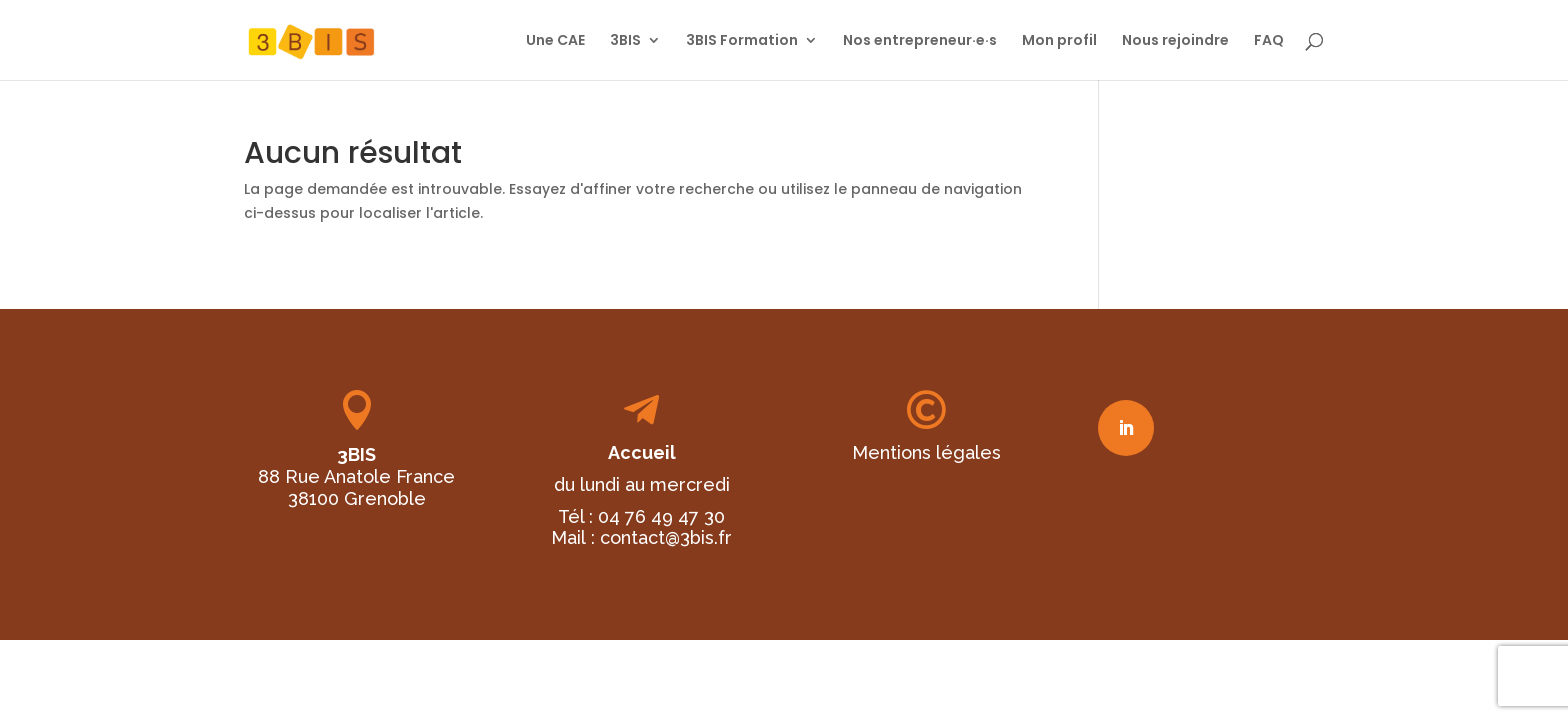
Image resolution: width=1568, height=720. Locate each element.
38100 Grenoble (357, 498)
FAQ (1269, 41)
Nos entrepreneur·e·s (920, 41)
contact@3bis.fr (666, 537)
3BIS (625, 41)
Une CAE (555, 41)
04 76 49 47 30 (661, 516)
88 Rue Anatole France (356, 476)
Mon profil (1059, 41)
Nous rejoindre (1175, 41)
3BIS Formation (742, 41)
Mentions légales (926, 452)
